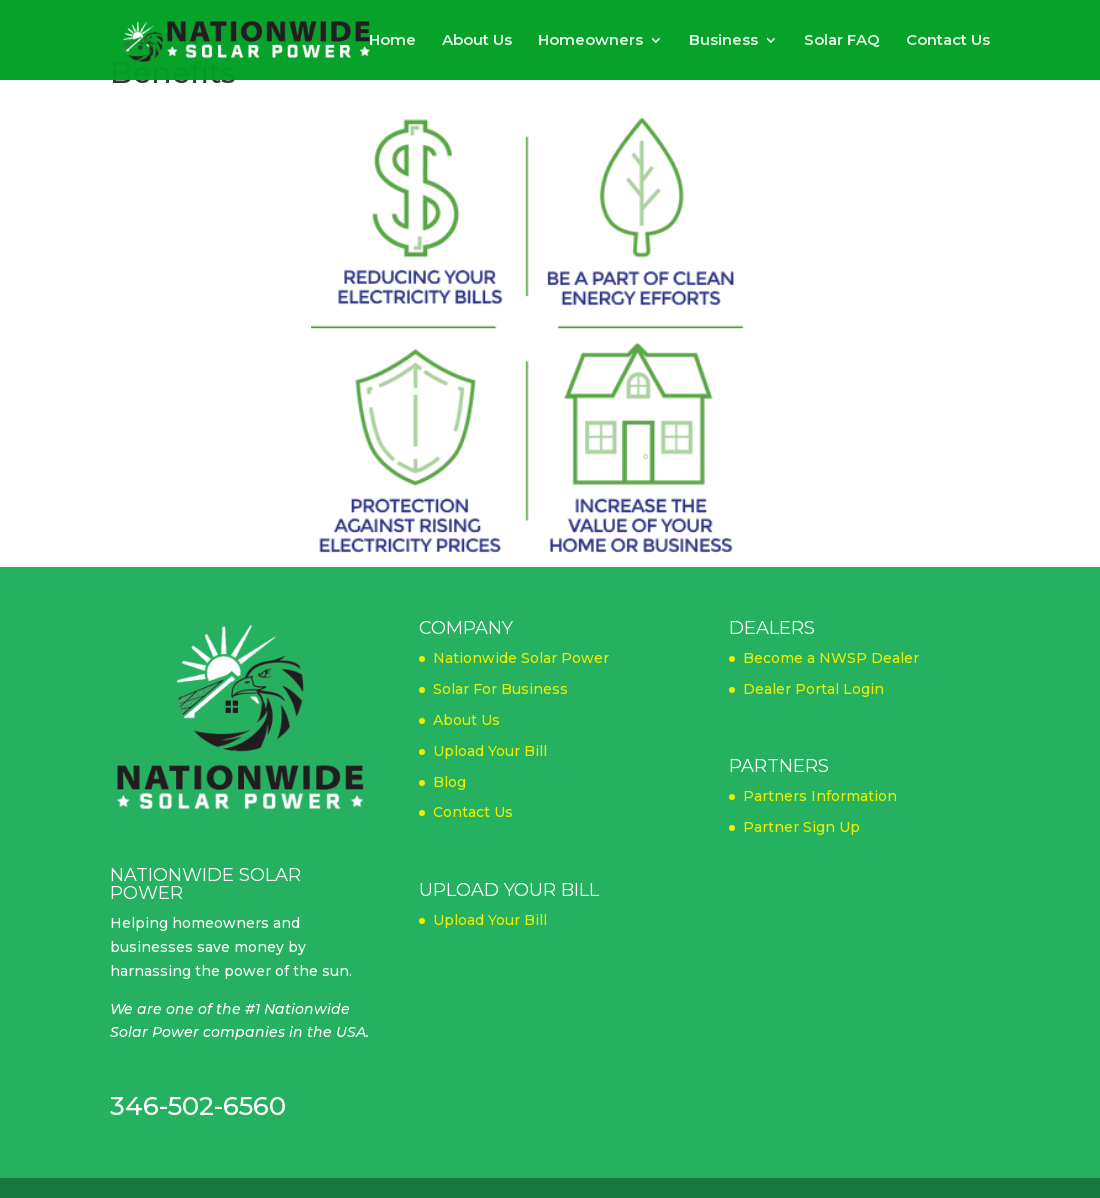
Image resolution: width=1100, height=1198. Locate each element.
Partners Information (820, 796)
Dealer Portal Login (813, 689)
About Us (477, 41)
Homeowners (590, 41)
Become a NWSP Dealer (831, 658)
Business (723, 41)
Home (392, 41)
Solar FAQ (842, 41)
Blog (449, 782)
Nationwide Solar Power (521, 658)
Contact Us (948, 41)
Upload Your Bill (490, 751)
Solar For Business (500, 689)
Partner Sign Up (801, 827)
